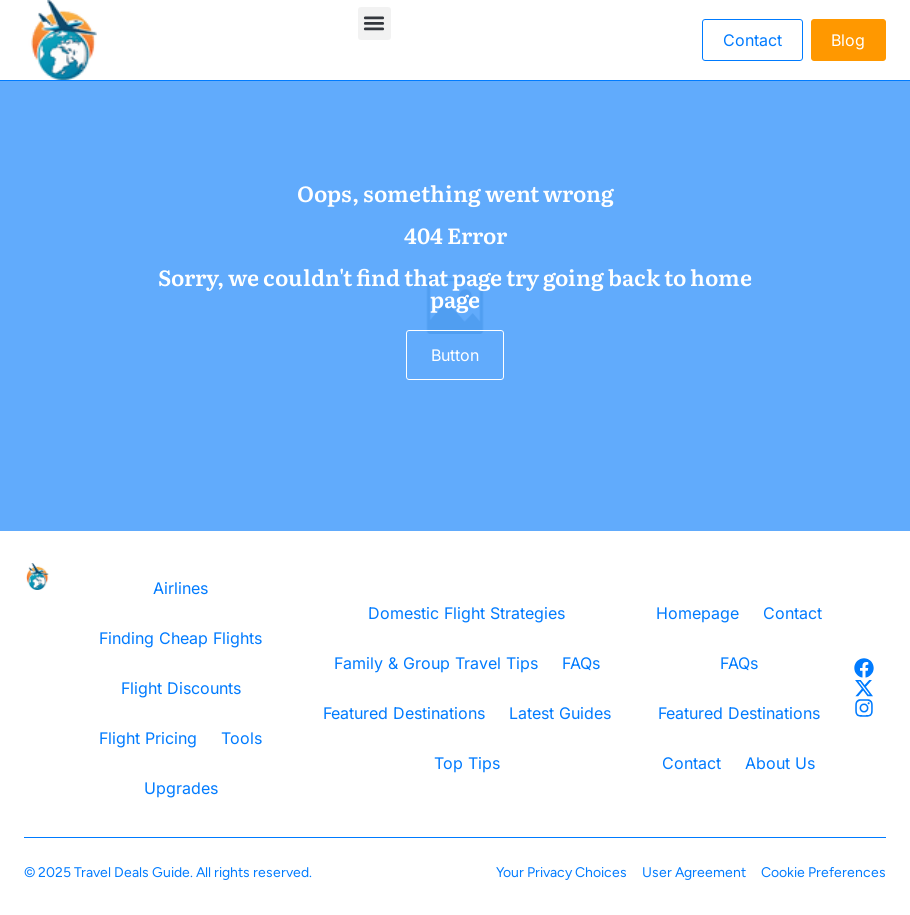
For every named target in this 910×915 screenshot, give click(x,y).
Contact (792, 613)
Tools (241, 738)
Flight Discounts (181, 688)
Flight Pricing (148, 738)
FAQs (581, 663)
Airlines (180, 588)
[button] (374, 23)
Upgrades (181, 788)
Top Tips (467, 763)
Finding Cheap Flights (180, 638)
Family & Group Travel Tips (436, 663)
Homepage (697, 613)
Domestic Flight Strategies (466, 613)
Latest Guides (560, 713)
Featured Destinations (404, 713)
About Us (780, 763)
